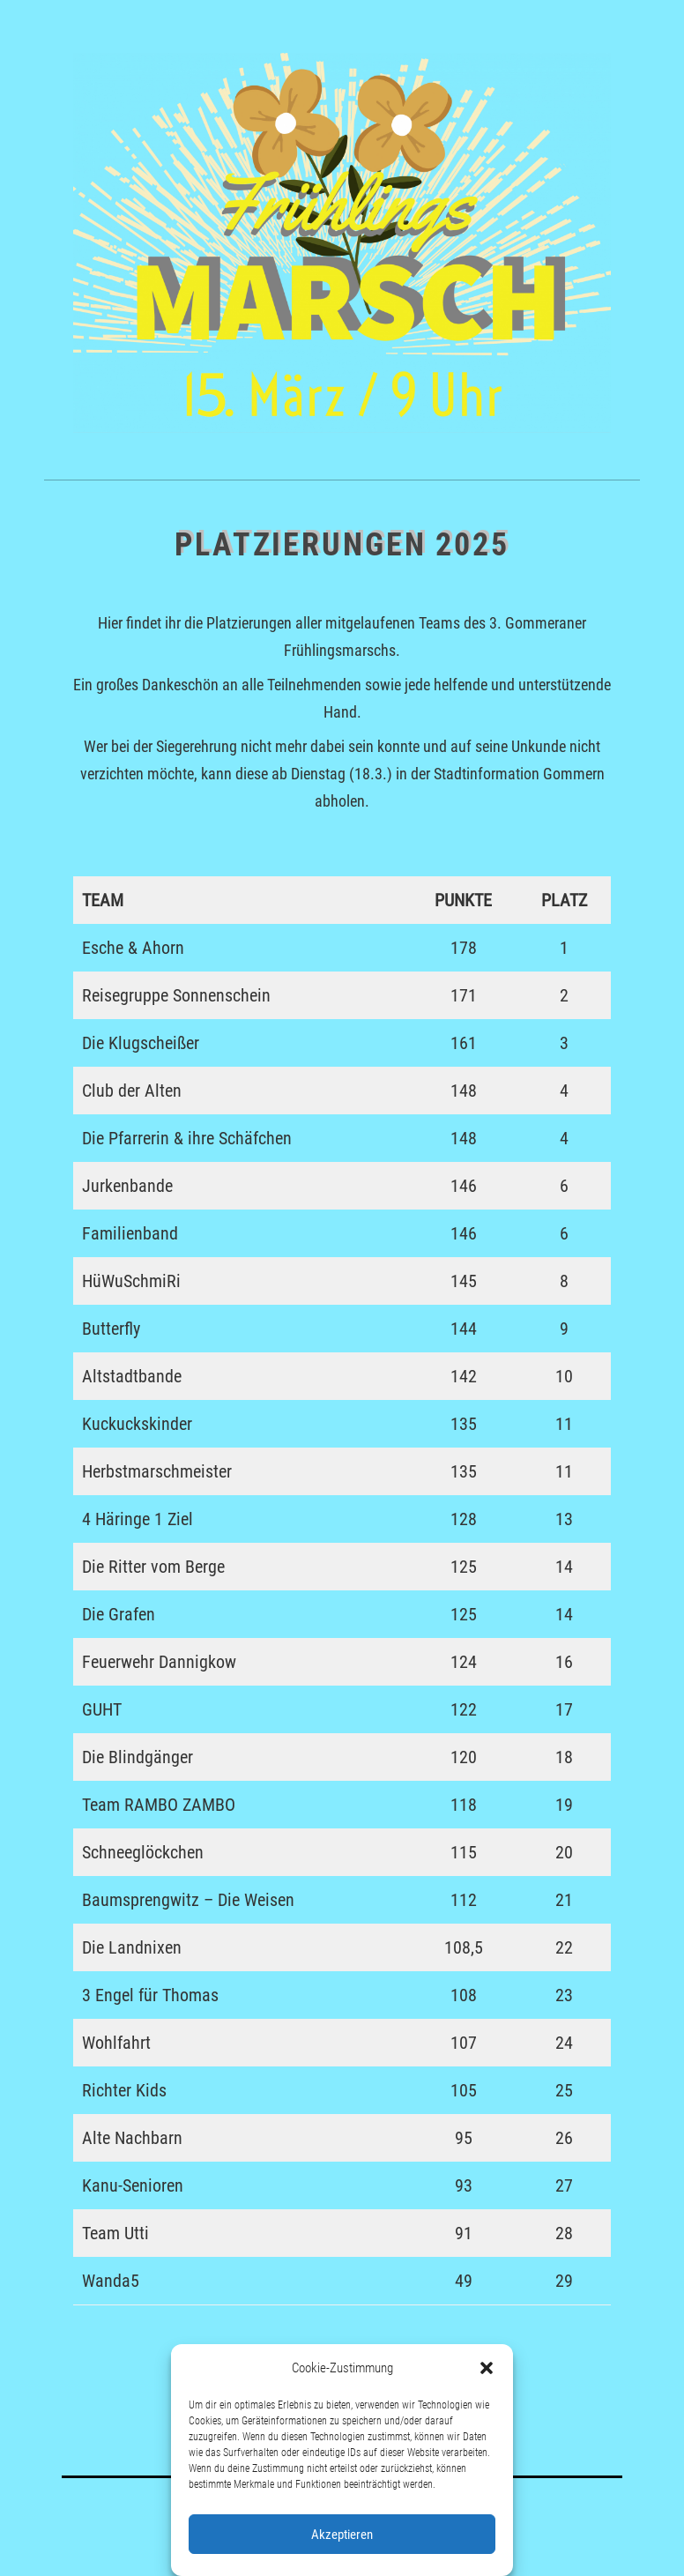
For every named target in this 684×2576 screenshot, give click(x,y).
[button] (486, 2368)
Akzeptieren (342, 2534)
